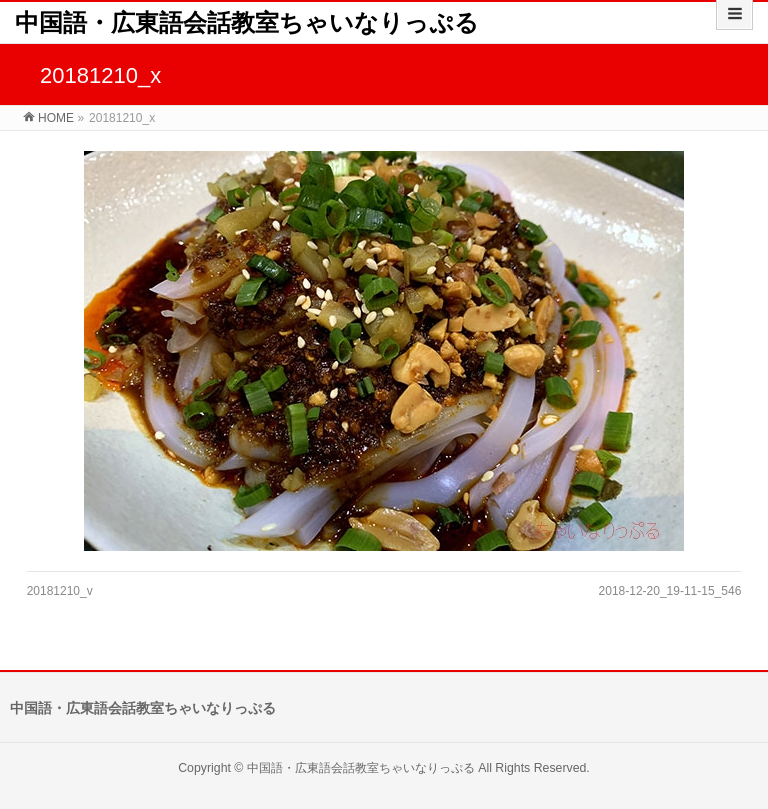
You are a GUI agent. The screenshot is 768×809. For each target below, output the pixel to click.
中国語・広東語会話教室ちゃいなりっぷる (247, 22)
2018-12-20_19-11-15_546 (670, 591)
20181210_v (60, 591)
